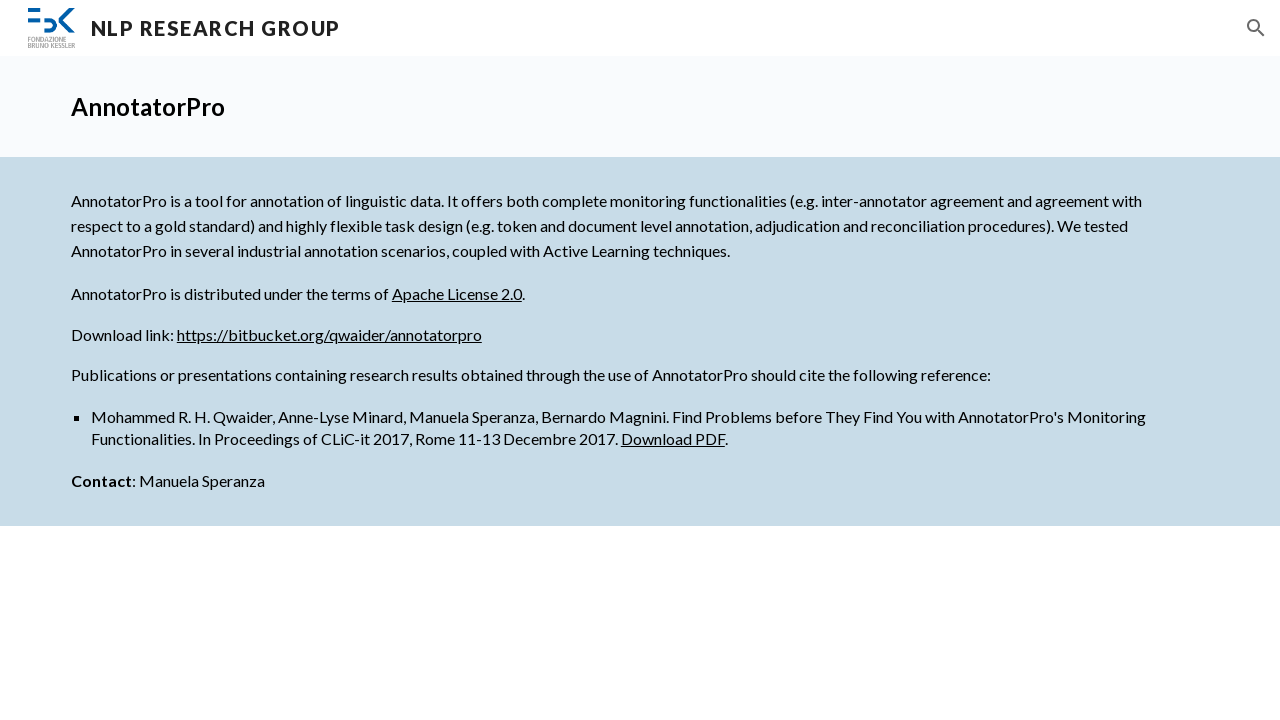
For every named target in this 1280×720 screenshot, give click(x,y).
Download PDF (673, 438)
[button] (1256, 28)
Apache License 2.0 (457, 293)
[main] (640, 106)
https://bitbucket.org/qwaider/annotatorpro (329, 334)
